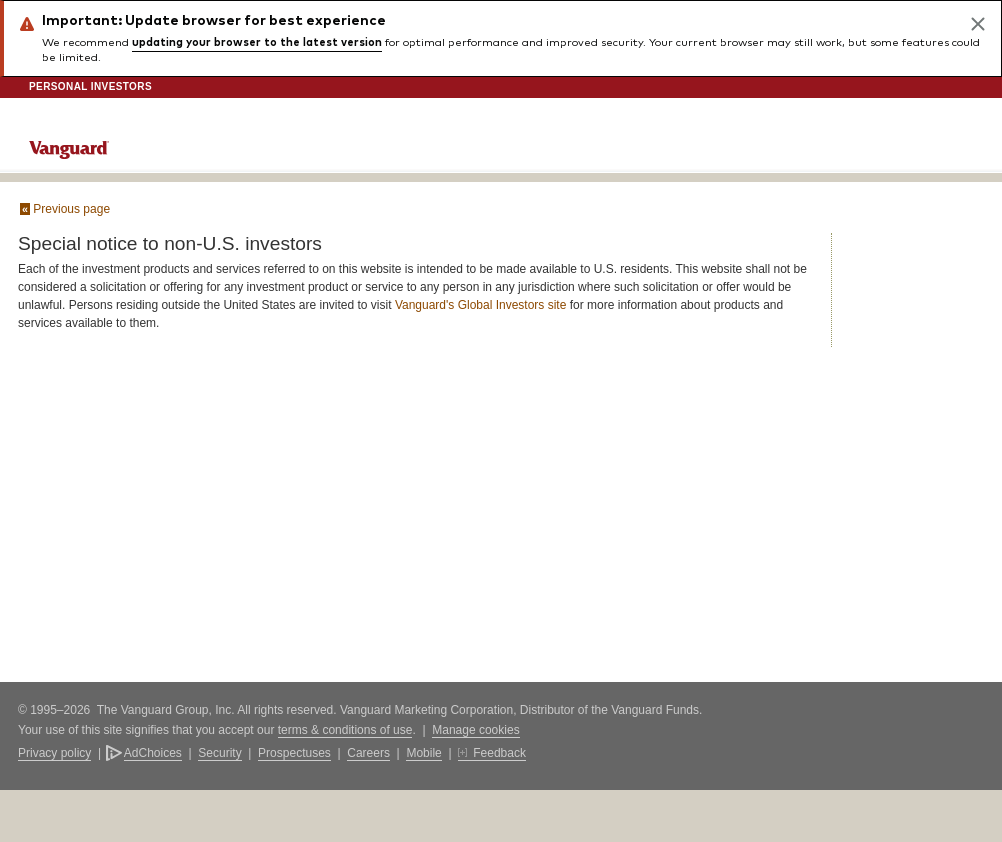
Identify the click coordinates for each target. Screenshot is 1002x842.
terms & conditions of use (345, 730)
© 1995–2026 (56, 710)
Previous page (65, 209)
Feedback (499, 753)
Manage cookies (475, 730)
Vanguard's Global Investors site (481, 305)
